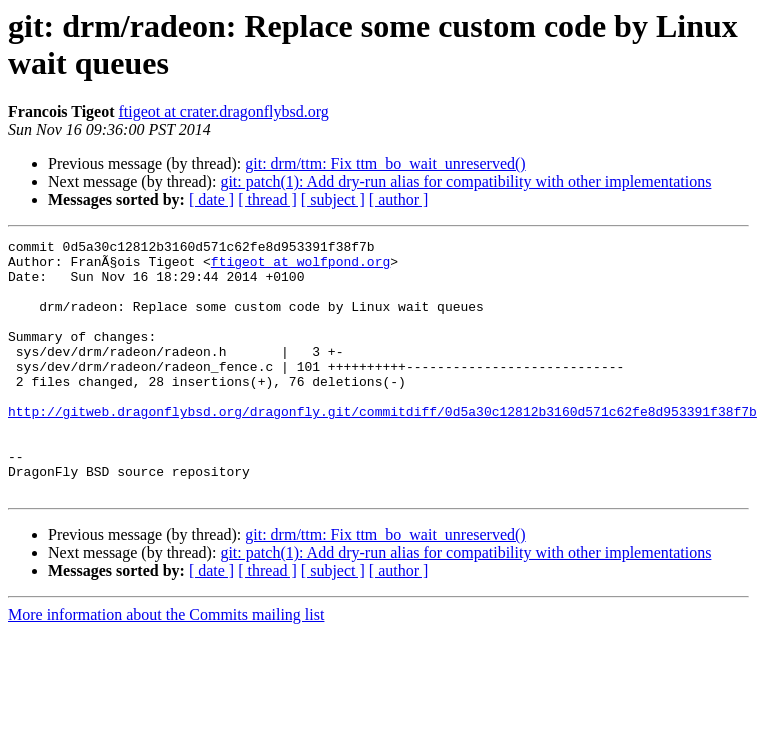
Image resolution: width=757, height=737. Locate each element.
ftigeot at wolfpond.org (300, 267)
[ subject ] (333, 199)
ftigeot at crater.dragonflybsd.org (224, 111)
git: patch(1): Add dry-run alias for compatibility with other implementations (465, 181)
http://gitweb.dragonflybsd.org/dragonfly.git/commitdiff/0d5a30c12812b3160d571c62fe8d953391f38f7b (382, 447)
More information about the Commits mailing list (166, 665)
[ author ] (399, 199)
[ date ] (211, 199)
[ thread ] (267, 199)
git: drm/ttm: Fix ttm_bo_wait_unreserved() (385, 163)
